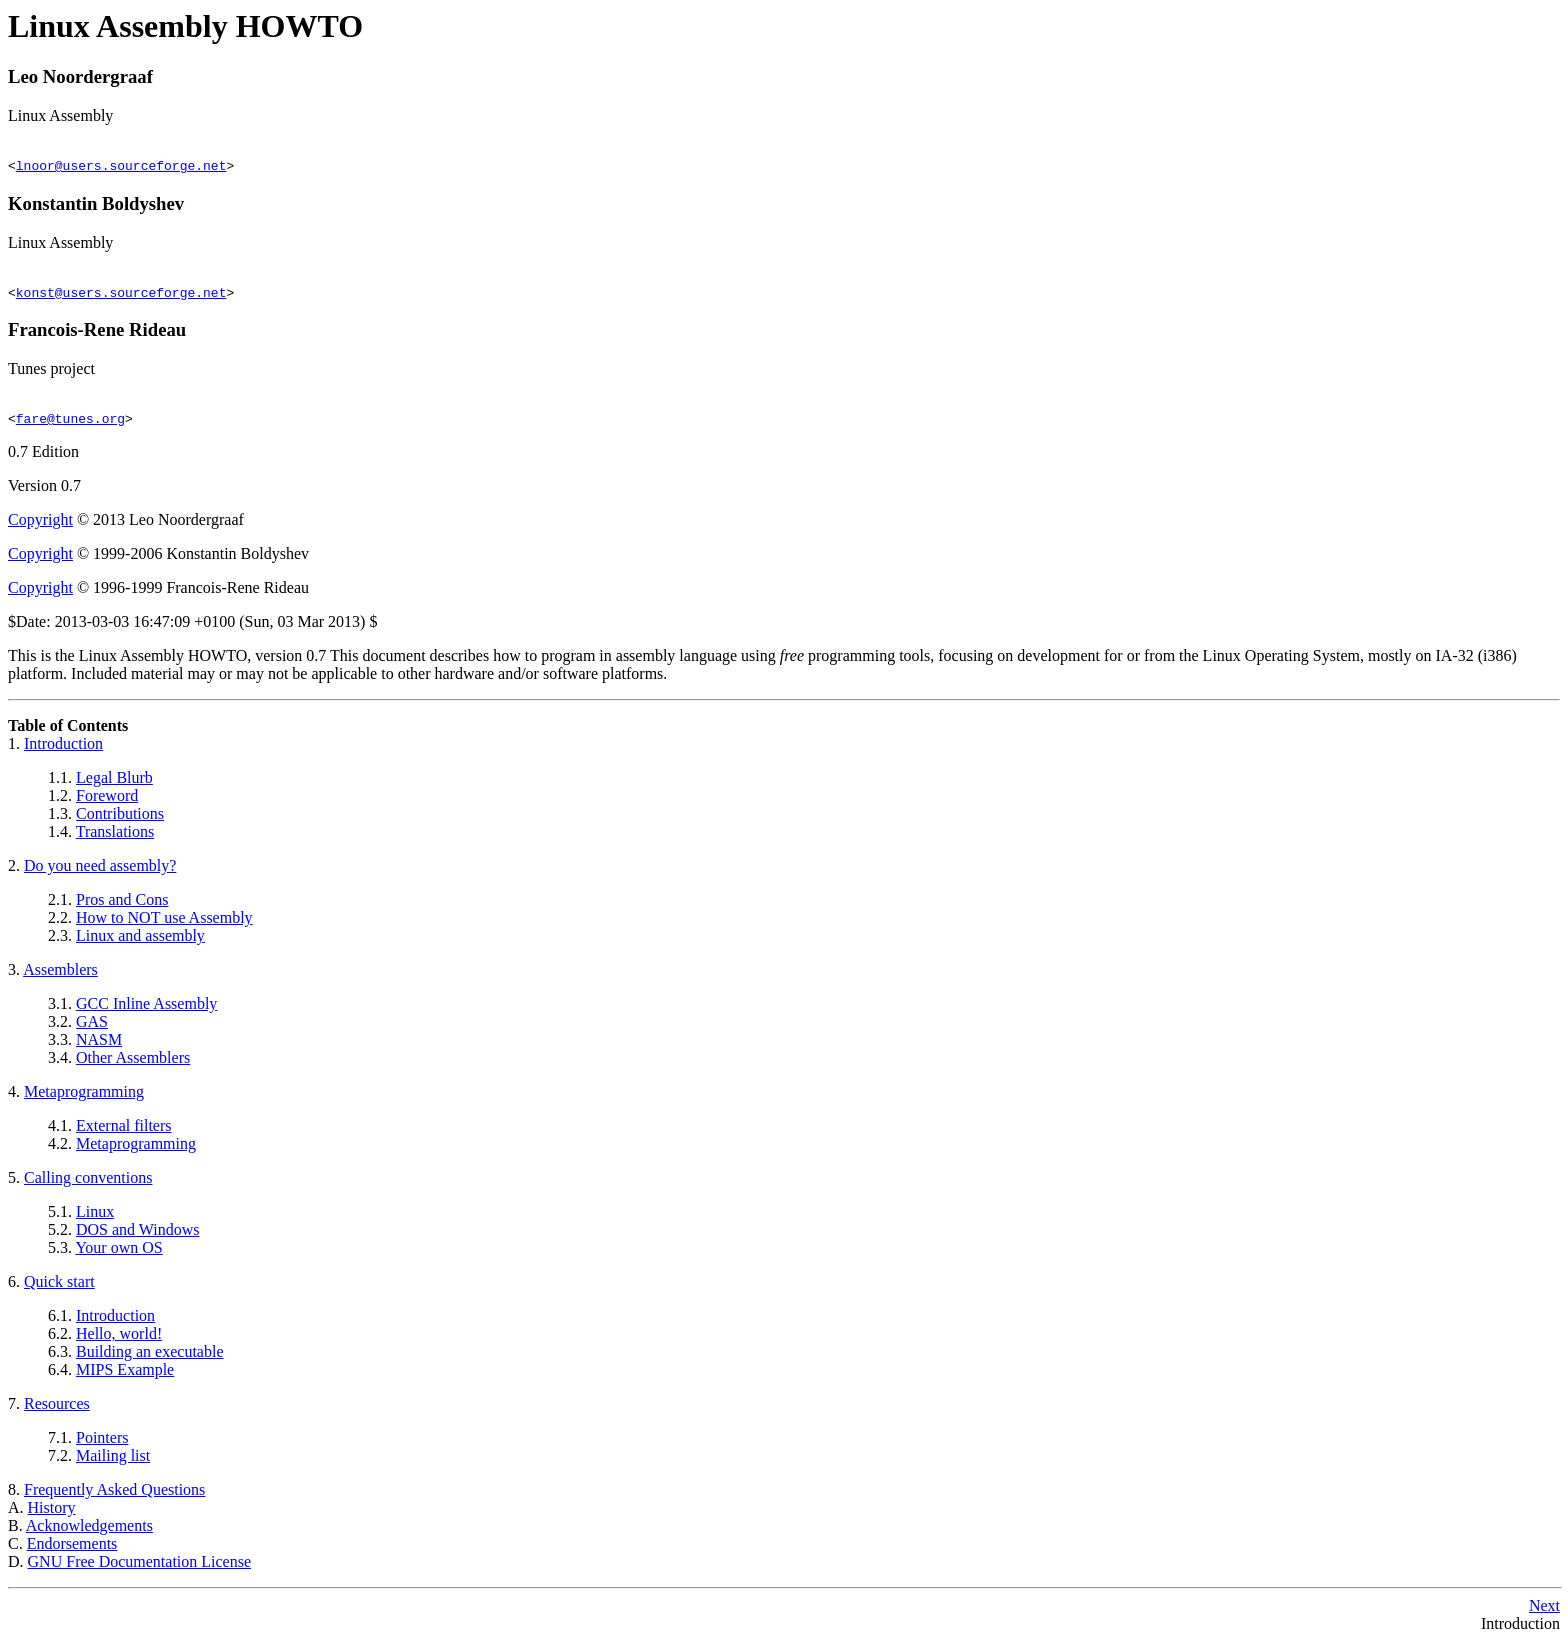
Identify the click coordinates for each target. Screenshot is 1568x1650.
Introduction (63, 752)
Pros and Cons (122, 908)
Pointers (102, 1446)
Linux (95, 1220)
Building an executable (150, 1360)
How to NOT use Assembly (164, 926)
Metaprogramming (84, 1100)
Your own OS (118, 1256)
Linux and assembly (140, 944)
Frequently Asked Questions (114, 1498)
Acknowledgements (89, 1534)
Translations (115, 840)
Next (1544, 1614)
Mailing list (113, 1464)
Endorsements (72, 1552)
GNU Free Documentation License (139, 1570)
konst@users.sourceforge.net (121, 298)
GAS (92, 1030)
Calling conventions (88, 1186)
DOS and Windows (138, 1238)
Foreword (107, 804)
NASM (99, 1048)
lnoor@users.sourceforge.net (121, 168)
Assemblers (60, 978)
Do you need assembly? (100, 874)
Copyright (40, 528)
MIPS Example (125, 1378)
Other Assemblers (133, 1066)
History (52, 1516)
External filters (124, 1134)
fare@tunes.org (70, 427)
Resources (57, 1412)
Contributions (120, 822)
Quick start (59, 1290)
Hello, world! (119, 1342)
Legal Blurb (114, 786)
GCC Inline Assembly (146, 1012)
